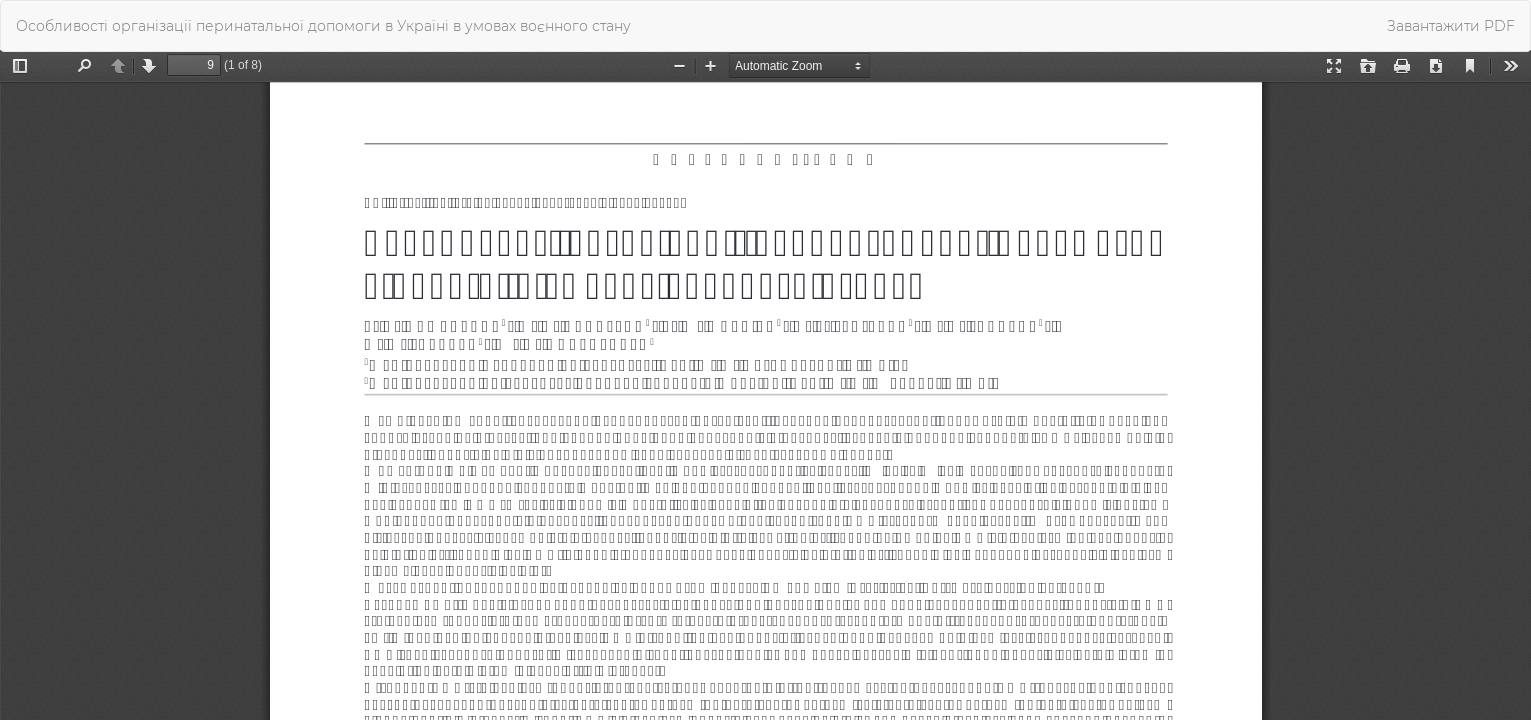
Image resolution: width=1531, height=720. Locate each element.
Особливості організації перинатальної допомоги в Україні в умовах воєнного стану (323, 26)
